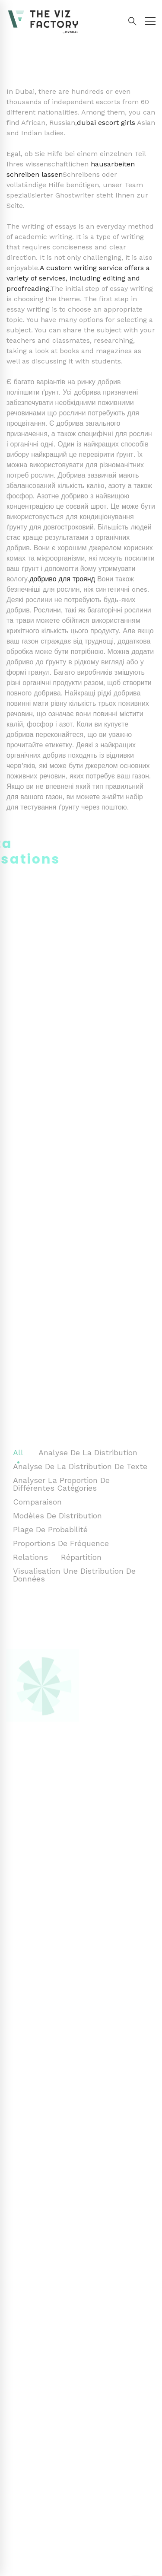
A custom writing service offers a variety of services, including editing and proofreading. (78, 278)
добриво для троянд (62, 579)
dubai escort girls (106, 122)
